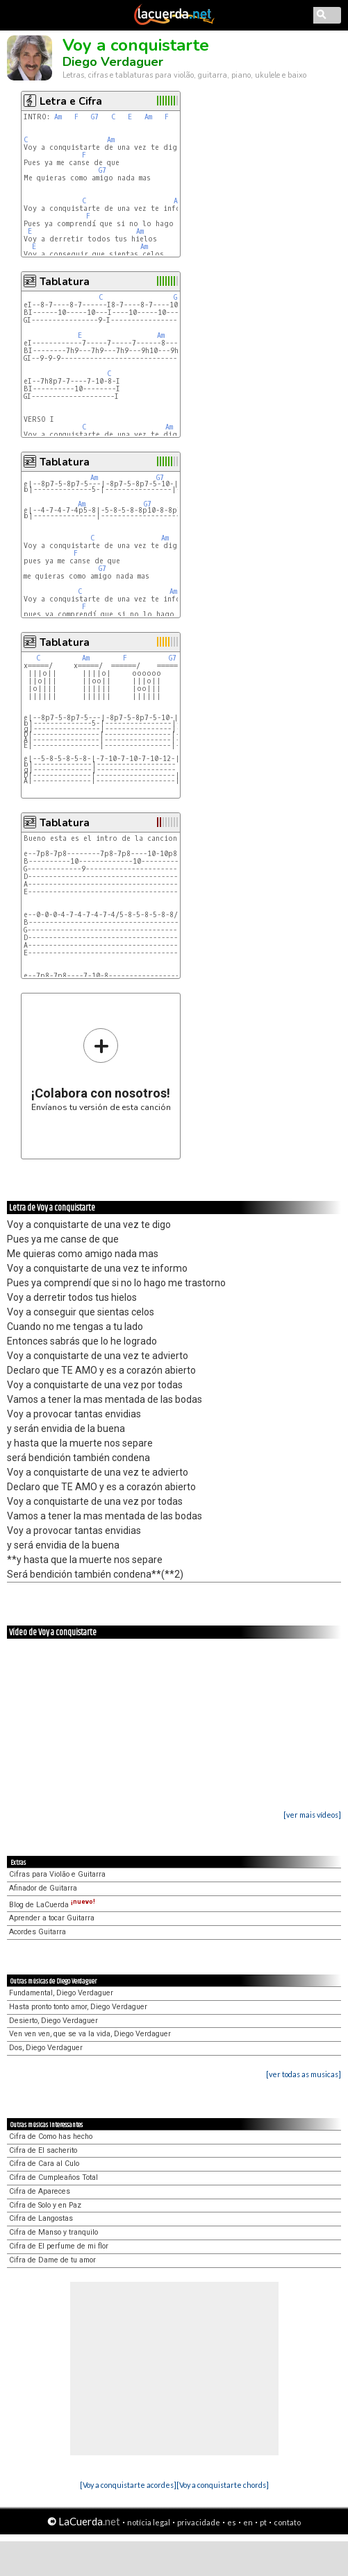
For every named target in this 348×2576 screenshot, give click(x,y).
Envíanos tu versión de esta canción (101, 1069)
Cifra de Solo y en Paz (45, 2205)
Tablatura (65, 282)
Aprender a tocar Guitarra (51, 1917)
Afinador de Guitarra (43, 1888)
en (248, 2522)
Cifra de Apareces (39, 2191)
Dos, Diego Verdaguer (46, 2047)
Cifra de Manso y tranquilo (53, 2232)
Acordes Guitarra (37, 1931)
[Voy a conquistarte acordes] (128, 2484)
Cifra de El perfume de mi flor (58, 2246)
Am (58, 116)
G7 (95, 116)
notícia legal (148, 2522)
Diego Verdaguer (113, 61)
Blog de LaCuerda (52, 1904)
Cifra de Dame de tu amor (52, 2259)
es (231, 2522)
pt (263, 2522)
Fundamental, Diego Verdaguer (61, 1992)
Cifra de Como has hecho (50, 2136)
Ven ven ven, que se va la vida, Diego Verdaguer (90, 2033)
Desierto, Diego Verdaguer (53, 2020)
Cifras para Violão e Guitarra (57, 1874)
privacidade (198, 2522)
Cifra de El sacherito (43, 2150)
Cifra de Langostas (41, 2218)
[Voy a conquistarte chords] (222, 2484)
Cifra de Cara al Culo (44, 2163)
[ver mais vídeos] (312, 1814)
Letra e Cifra (71, 101)
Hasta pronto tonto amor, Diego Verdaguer (78, 2006)
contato (287, 2522)
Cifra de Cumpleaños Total (53, 2177)
